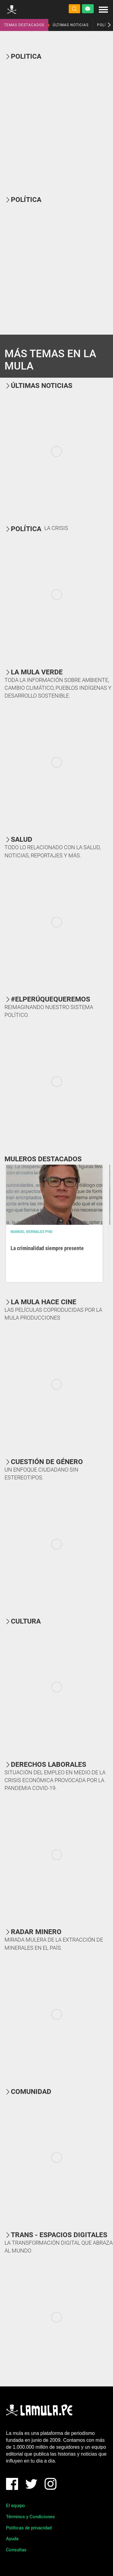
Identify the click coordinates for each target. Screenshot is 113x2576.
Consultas (16, 2550)
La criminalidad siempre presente (47, 1248)
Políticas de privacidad (29, 2528)
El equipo (15, 2505)
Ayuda (12, 2538)
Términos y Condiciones (30, 2516)
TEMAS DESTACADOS (24, 25)
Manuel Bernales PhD (31, 1232)
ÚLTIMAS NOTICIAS (71, 25)
